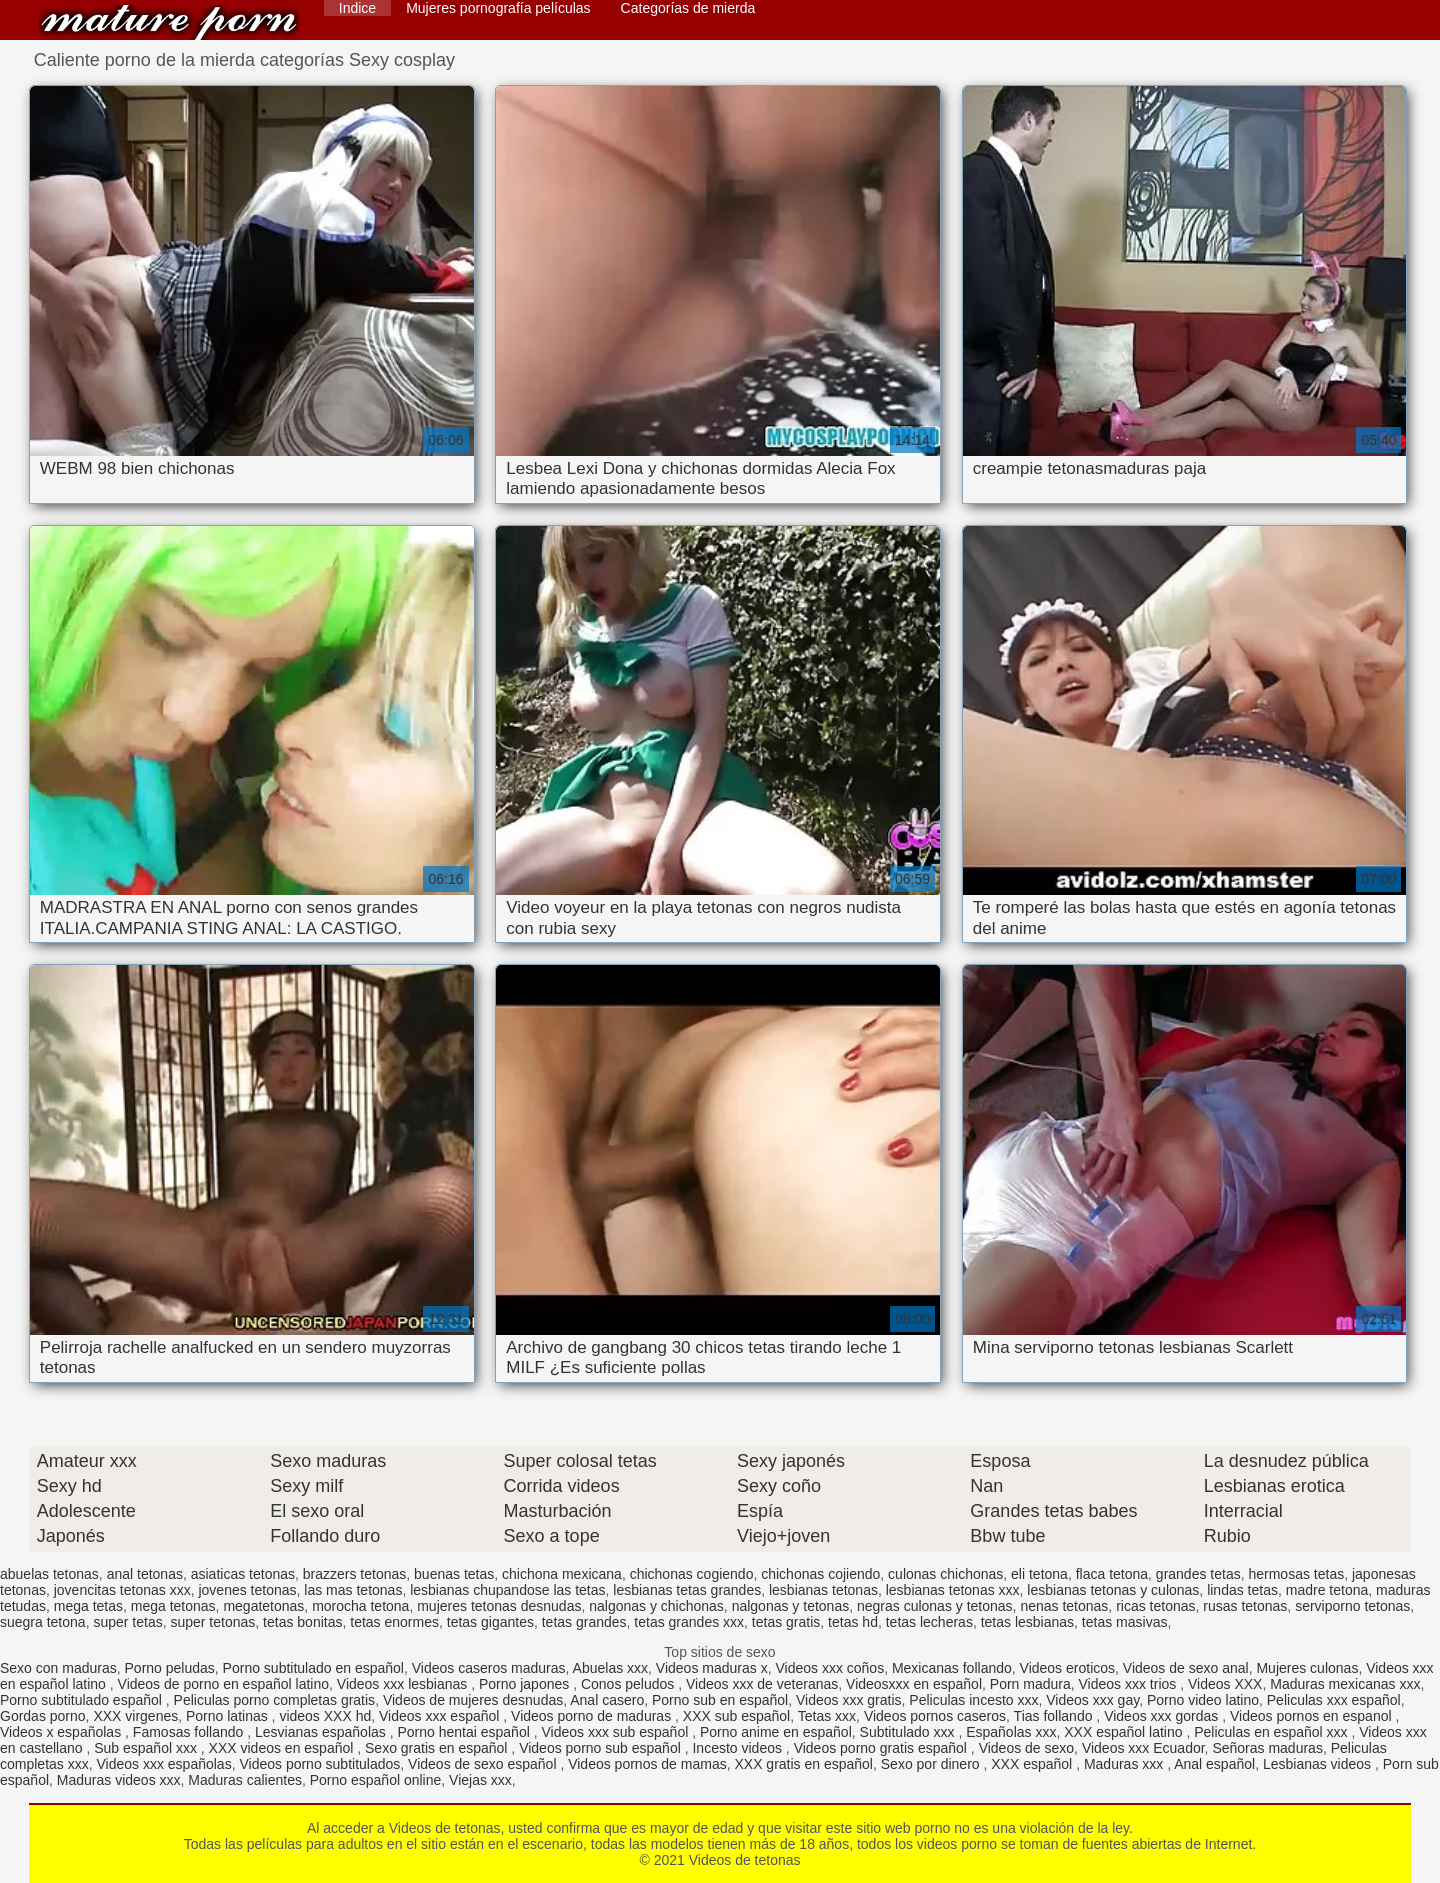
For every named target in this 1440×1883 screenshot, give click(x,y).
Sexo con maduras (58, 1668)
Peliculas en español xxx (1272, 1732)
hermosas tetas (1296, 1574)
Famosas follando (190, 1732)
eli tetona (1039, 1574)
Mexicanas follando (952, 1668)
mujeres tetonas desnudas (499, 1606)
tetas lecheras (929, 1622)
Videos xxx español (441, 1716)
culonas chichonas (945, 1574)
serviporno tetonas (1352, 1606)
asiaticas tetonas (243, 1574)
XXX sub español (736, 1716)
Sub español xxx (147, 1748)
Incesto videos (738, 1748)
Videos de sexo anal (1186, 1668)
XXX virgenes (135, 1716)
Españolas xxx (1011, 1732)
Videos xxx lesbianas (404, 1684)
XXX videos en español (283, 1748)
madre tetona (1327, 1590)
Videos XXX (1225, 1684)
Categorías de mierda (688, 8)
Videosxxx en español (914, 1684)
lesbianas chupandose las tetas (507, 1590)
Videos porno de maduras (593, 1716)
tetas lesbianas (1027, 1622)
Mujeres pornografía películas (498, 8)
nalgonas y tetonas (791, 1606)
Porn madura (1030, 1684)
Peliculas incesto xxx (973, 1700)
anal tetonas (145, 1574)
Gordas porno (43, 1716)
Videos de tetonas (169, 22)
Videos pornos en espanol (1313, 1716)
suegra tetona (43, 1622)
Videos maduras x (712, 1668)
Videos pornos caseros (935, 1716)
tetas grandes (584, 1622)
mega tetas (88, 1606)
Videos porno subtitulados (319, 1764)
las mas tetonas (353, 1590)
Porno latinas (229, 1716)
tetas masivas (1125, 1622)
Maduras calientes (245, 1780)
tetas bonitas (302, 1622)
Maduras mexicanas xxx (1345, 1684)
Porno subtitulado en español (313, 1668)
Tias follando (1055, 1716)
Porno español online (376, 1780)
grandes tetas (1198, 1574)
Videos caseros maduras (489, 1668)
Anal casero (607, 1700)
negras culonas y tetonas (935, 1606)
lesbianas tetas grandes (687, 1590)
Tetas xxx (827, 1716)
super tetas (127, 1622)
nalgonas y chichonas (656, 1606)
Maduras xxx (1125, 1764)
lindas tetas (1242, 1590)
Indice (357, 8)
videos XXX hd (325, 1716)
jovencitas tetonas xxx (122, 1590)
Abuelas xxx (610, 1668)
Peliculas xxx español (1334, 1700)
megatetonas (263, 1606)
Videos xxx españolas (163, 1764)
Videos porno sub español (602, 1748)
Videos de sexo (1026, 1748)
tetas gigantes (490, 1622)
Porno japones (526, 1684)
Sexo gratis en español (438, 1748)
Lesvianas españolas (322, 1732)
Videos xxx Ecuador (1143, 1748)
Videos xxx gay (1092, 1700)
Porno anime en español (776, 1732)
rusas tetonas (1245, 1606)
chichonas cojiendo (820, 1574)
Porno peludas (170, 1668)
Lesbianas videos (1319, 1764)
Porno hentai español (465, 1732)
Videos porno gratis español (882, 1748)
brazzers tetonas (355, 1574)
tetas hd (853, 1622)
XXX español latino (1125, 1732)
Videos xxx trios (1130, 1684)
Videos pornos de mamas (647, 1764)
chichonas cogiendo (692, 1574)
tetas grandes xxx (689, 1622)
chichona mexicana (562, 1574)
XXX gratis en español (803, 1764)
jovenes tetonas (247, 1590)
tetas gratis (786, 1622)
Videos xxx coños (829, 1668)
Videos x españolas (62, 1732)
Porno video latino (1203, 1700)
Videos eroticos (1067, 1668)
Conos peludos (629, 1684)
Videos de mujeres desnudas (473, 1700)
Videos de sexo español (484, 1764)
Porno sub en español (720, 1700)
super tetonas (212, 1622)
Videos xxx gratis (849, 1700)
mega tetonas (173, 1606)
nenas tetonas (1064, 1606)
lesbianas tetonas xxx (953, 1590)
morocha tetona (360, 1606)
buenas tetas (454, 1574)
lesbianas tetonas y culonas (1113, 1590)
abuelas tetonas (49, 1574)
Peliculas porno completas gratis (275, 1700)
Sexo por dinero (932, 1764)
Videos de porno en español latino (223, 1684)
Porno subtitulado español (83, 1700)
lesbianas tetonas (823, 1590)
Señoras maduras (1267, 1748)
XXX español (1033, 1764)
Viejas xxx (480, 1780)
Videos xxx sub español (616, 1732)
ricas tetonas (1155, 1606)
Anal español (1214, 1764)
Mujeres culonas (1307, 1668)
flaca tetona (1112, 1574)
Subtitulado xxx (909, 1732)
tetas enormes (394, 1622)
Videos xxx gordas (1163, 1716)
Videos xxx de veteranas (762, 1684)
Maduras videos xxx (119, 1780)
